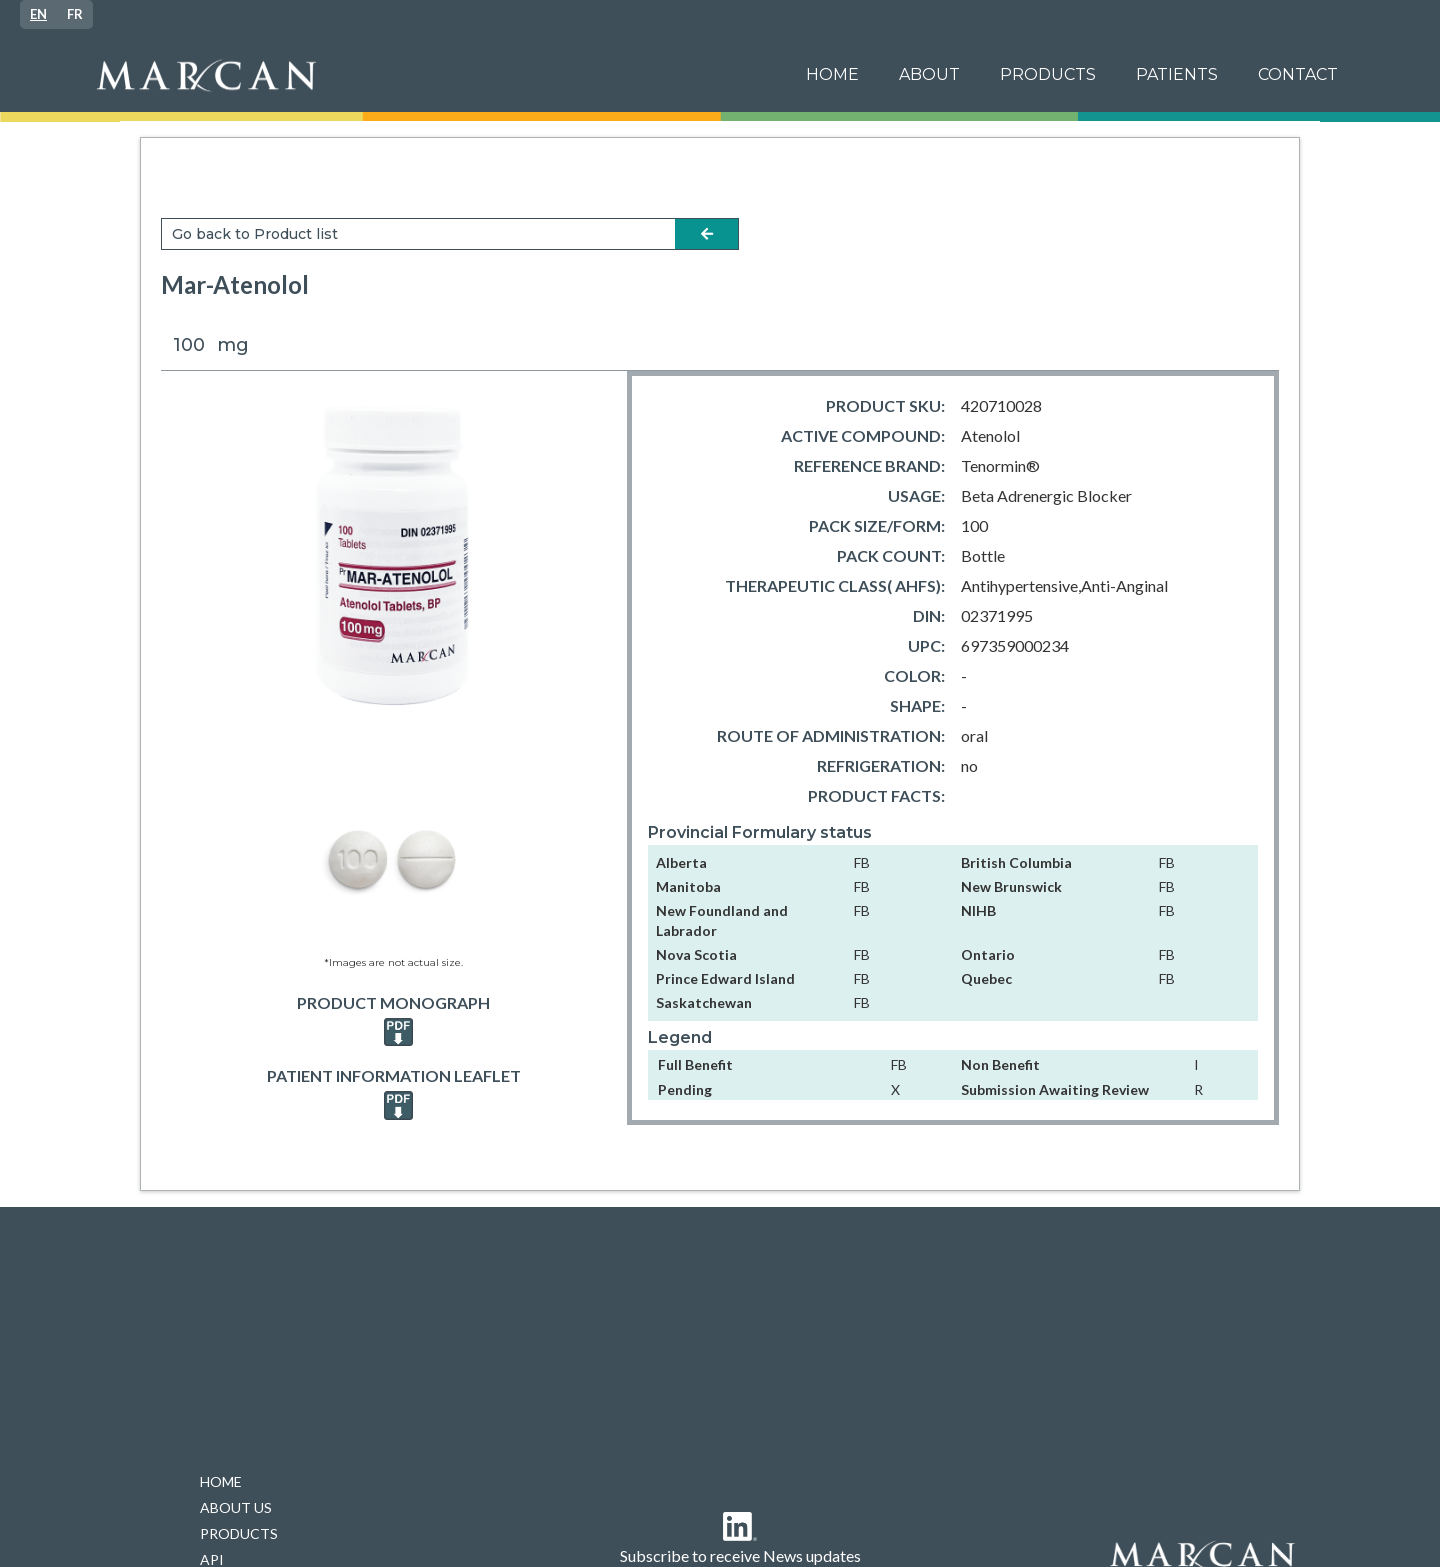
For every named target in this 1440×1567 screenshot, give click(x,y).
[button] (1177, 75)
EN (38, 14)
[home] (434, 75)
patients (1177, 74)
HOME (221, 1481)
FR (75, 14)
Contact (1298, 74)
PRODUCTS (1048, 74)
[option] (75, 14)
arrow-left (707, 234)
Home (832, 74)
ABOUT (929, 74)
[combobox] (38, 14)
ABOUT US (236, 1507)
